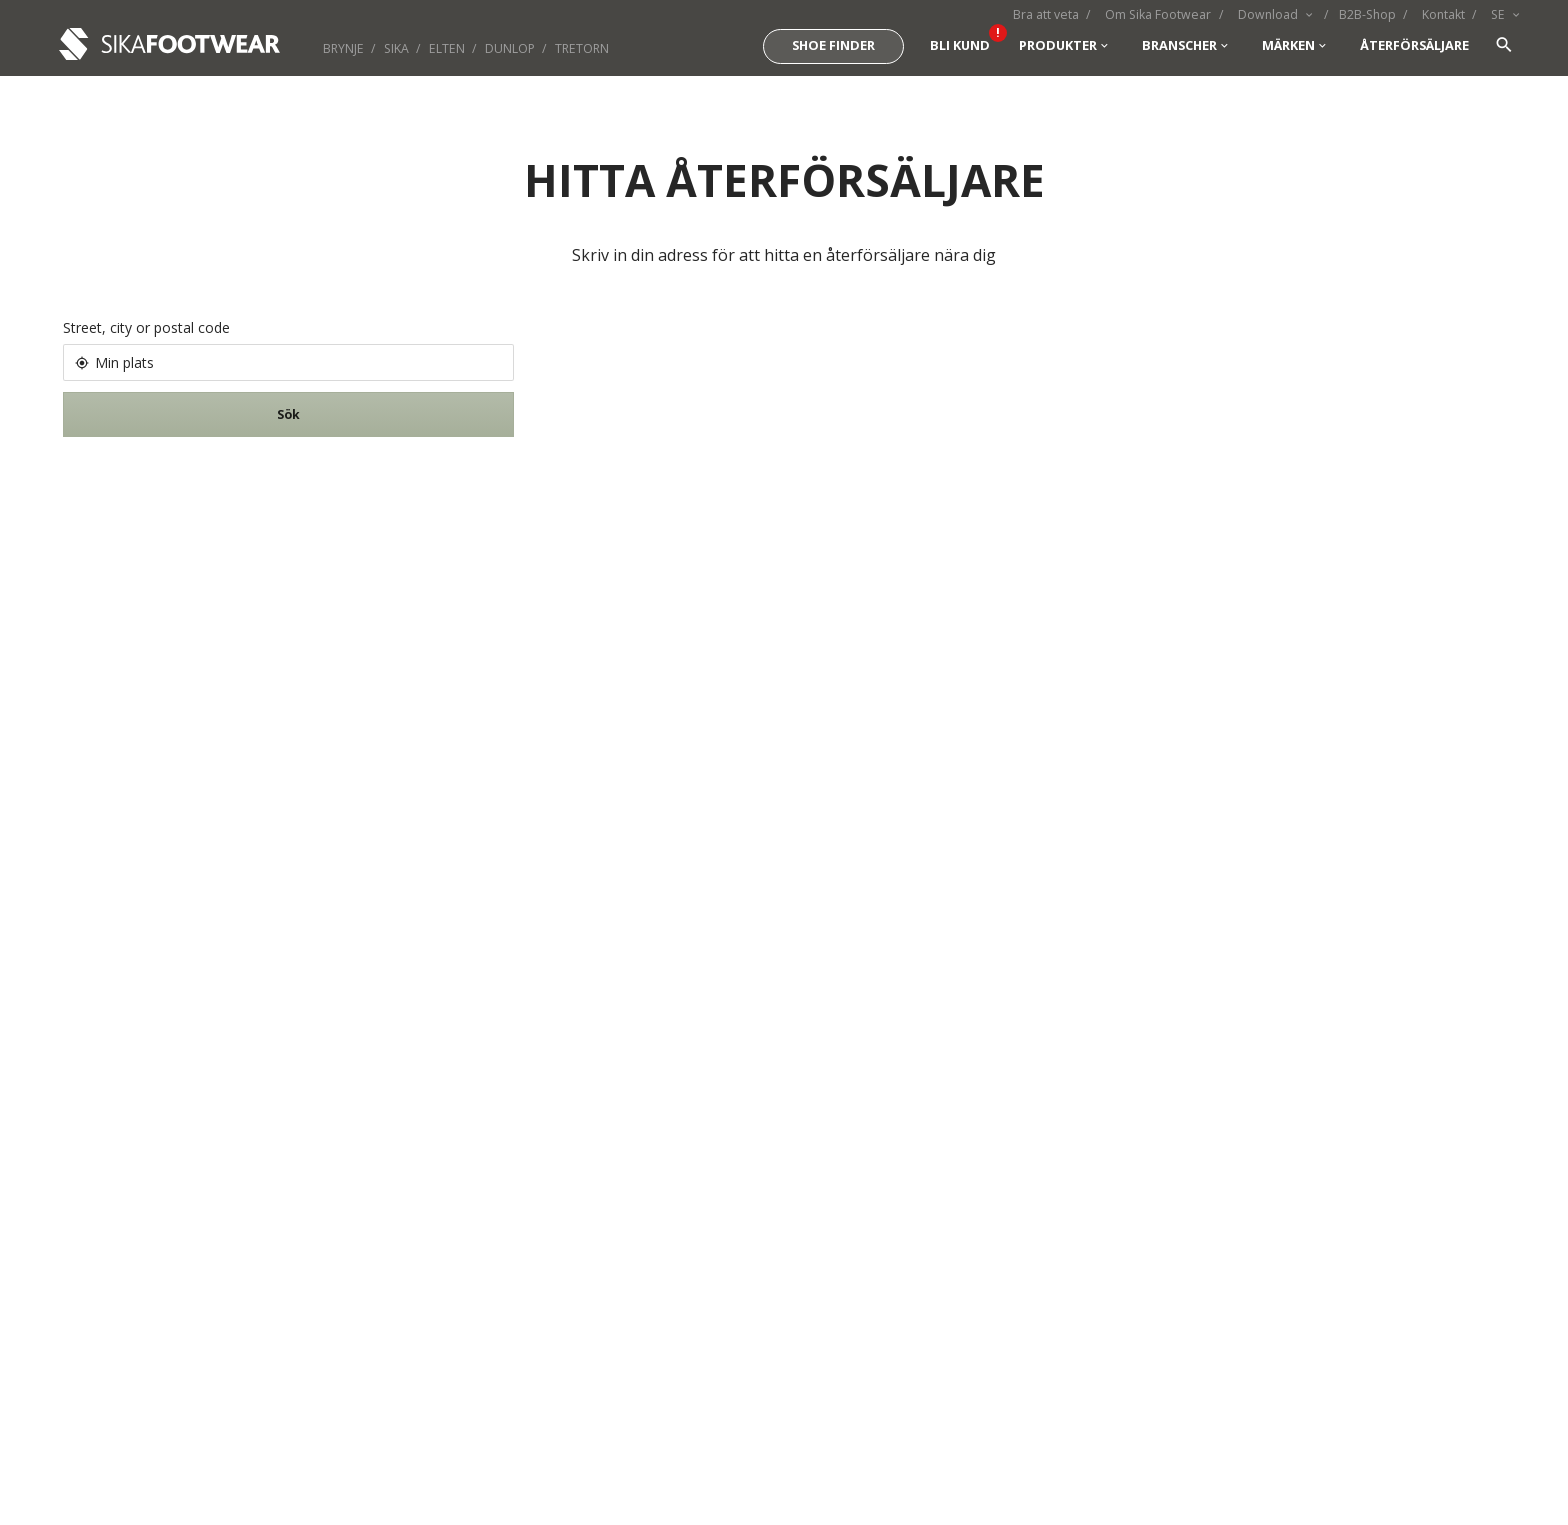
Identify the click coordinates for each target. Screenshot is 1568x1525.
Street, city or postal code (146, 327)
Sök (288, 414)
